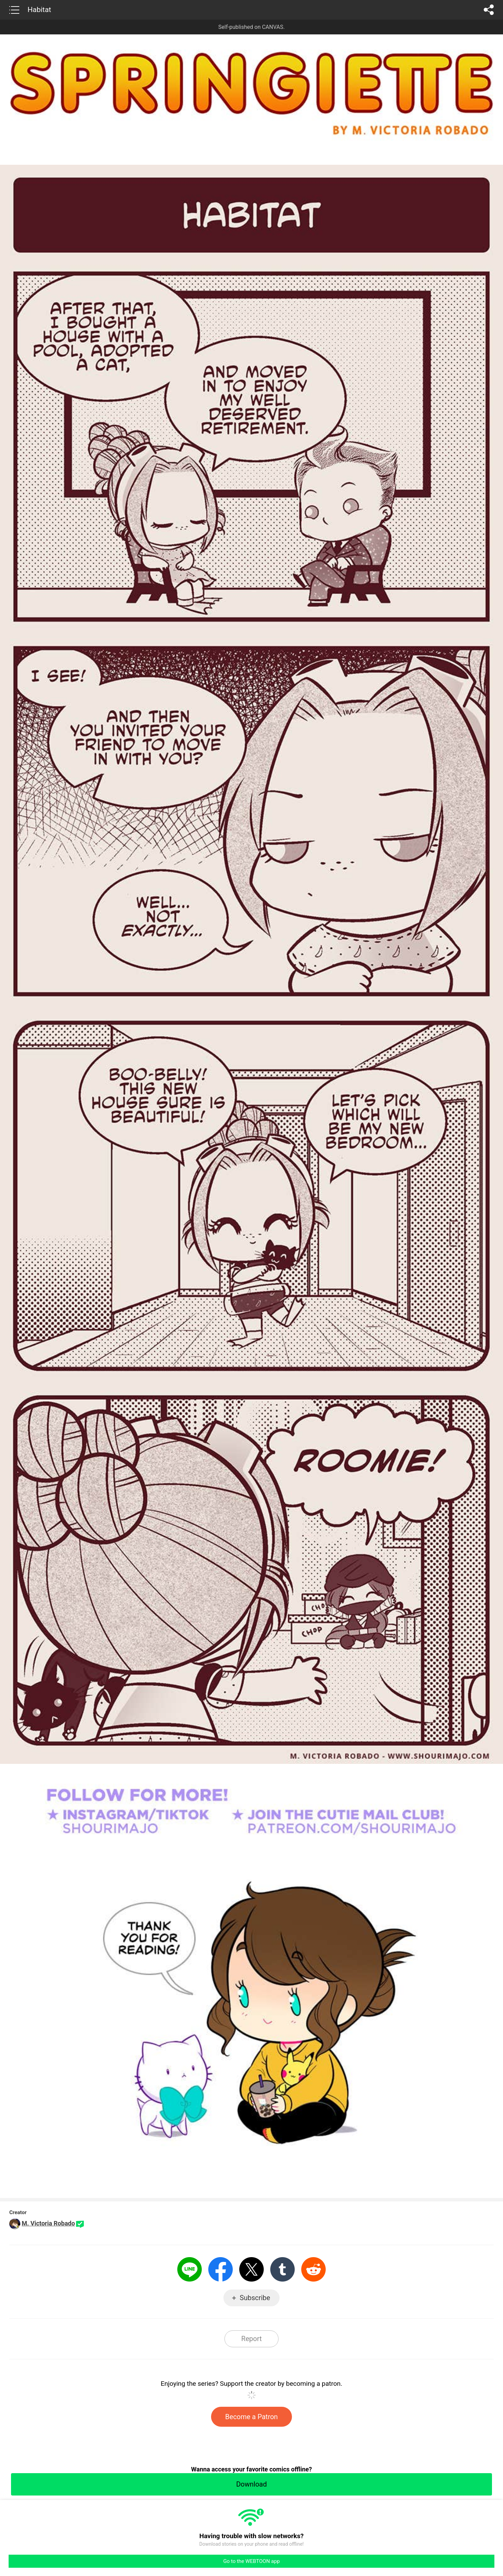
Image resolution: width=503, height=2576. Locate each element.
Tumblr (282, 2269)
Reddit (313, 2269)
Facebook (220, 2269)
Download (251, 2484)
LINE (189, 2269)
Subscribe (255, 2298)
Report (251, 2339)
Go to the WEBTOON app (251, 2561)
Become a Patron (251, 2417)
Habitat (39, 10)
